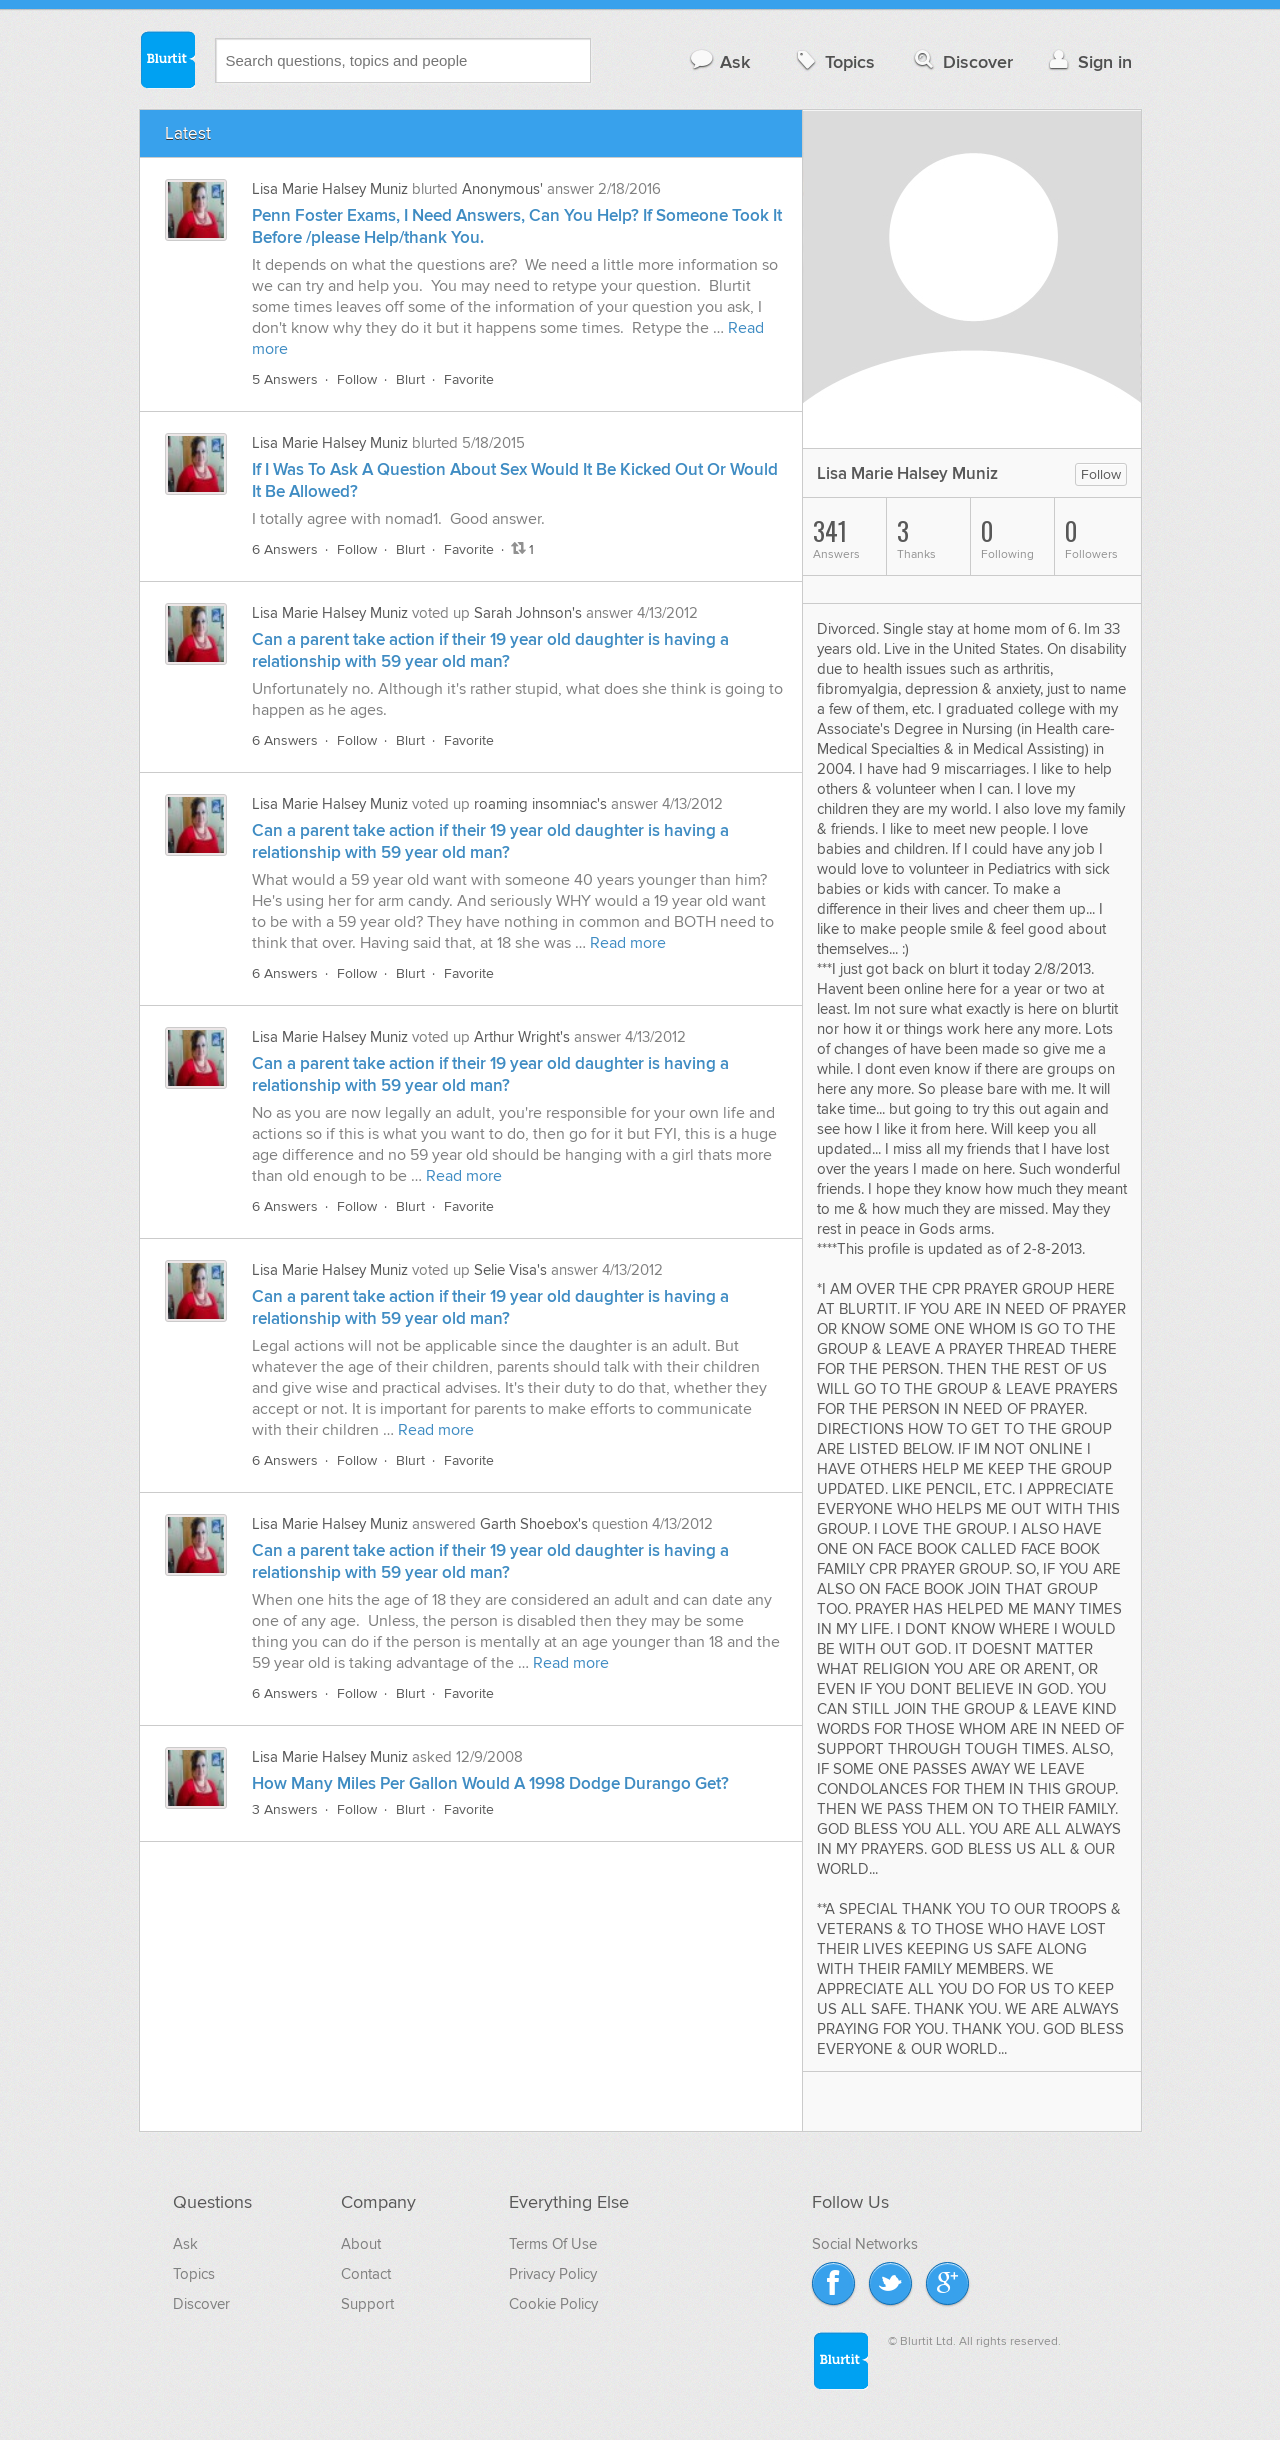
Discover (961, 61)
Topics (833, 61)
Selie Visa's (510, 1270)
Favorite (469, 379)
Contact (366, 2274)
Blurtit (167, 59)
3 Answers (285, 1809)
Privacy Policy (553, 2274)
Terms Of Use (553, 2244)
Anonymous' (502, 189)
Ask (719, 61)
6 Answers (285, 549)
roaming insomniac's (540, 804)
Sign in (1088, 61)
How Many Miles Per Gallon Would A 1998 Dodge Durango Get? (490, 1784)
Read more (628, 943)
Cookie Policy (553, 2304)
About (361, 2244)
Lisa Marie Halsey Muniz (330, 189)
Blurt (410, 379)
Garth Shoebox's (534, 1524)
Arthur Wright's (522, 1037)
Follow (357, 379)
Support (367, 2304)
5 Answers (285, 379)
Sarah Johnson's (528, 613)
